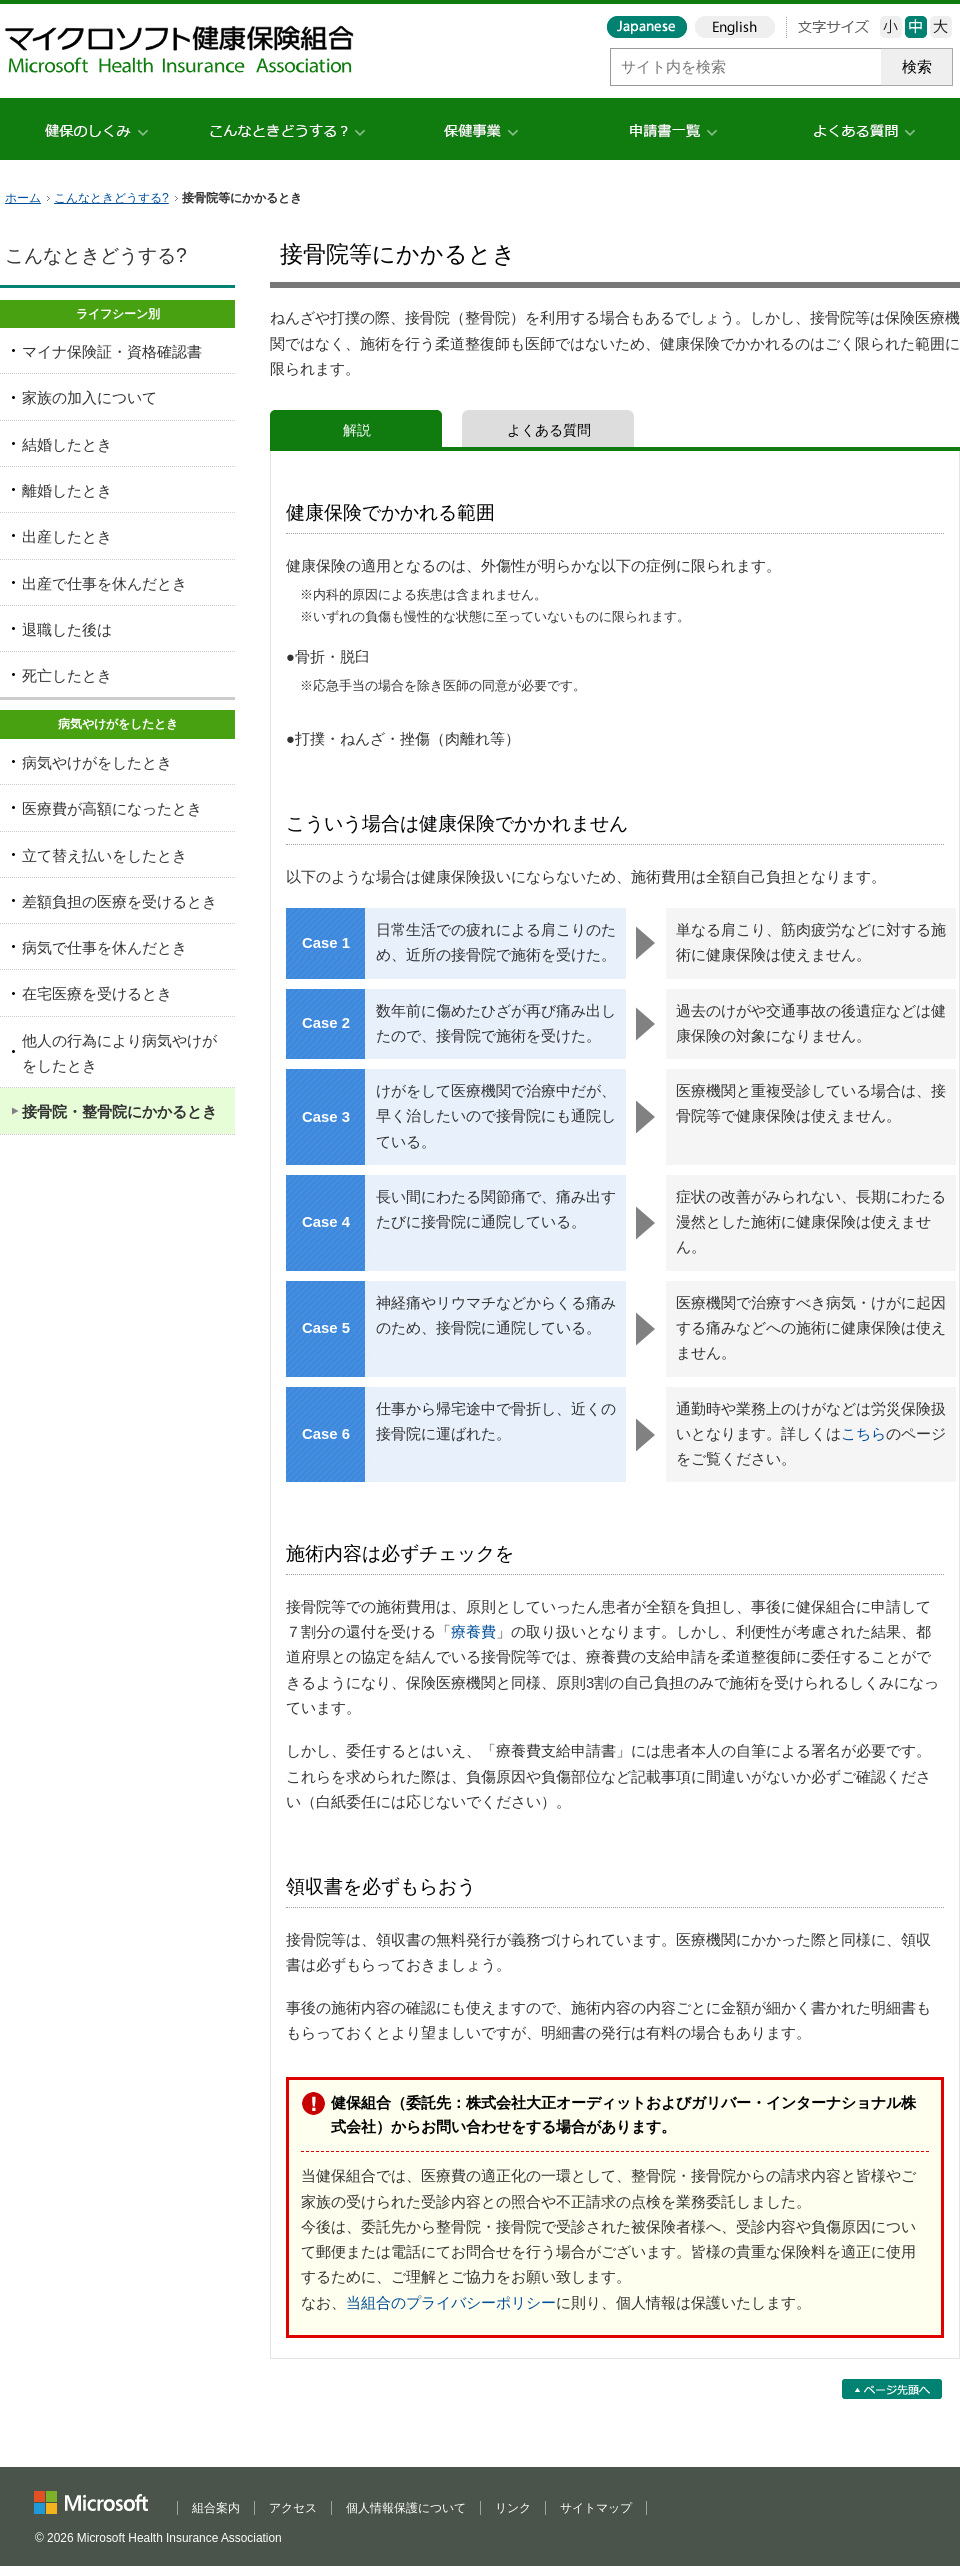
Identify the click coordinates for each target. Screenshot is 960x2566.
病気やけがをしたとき (97, 763)
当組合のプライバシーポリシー (451, 2303)
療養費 (473, 1632)
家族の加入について (89, 398)
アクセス (293, 2508)
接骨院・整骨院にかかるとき (119, 1112)
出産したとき (67, 537)
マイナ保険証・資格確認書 (112, 352)
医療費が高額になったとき (112, 809)
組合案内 (216, 2508)
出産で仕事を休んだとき (104, 584)
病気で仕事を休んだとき (104, 948)
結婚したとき (67, 445)
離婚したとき (67, 491)
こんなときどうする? (111, 198)
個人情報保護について (406, 2508)
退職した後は (67, 630)
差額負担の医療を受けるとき (119, 902)
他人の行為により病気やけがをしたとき (119, 1053)
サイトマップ (596, 2508)
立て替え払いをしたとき (104, 856)
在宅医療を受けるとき (97, 994)
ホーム (23, 198)
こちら (863, 1434)
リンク (513, 2508)
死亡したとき (67, 676)
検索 (917, 67)
